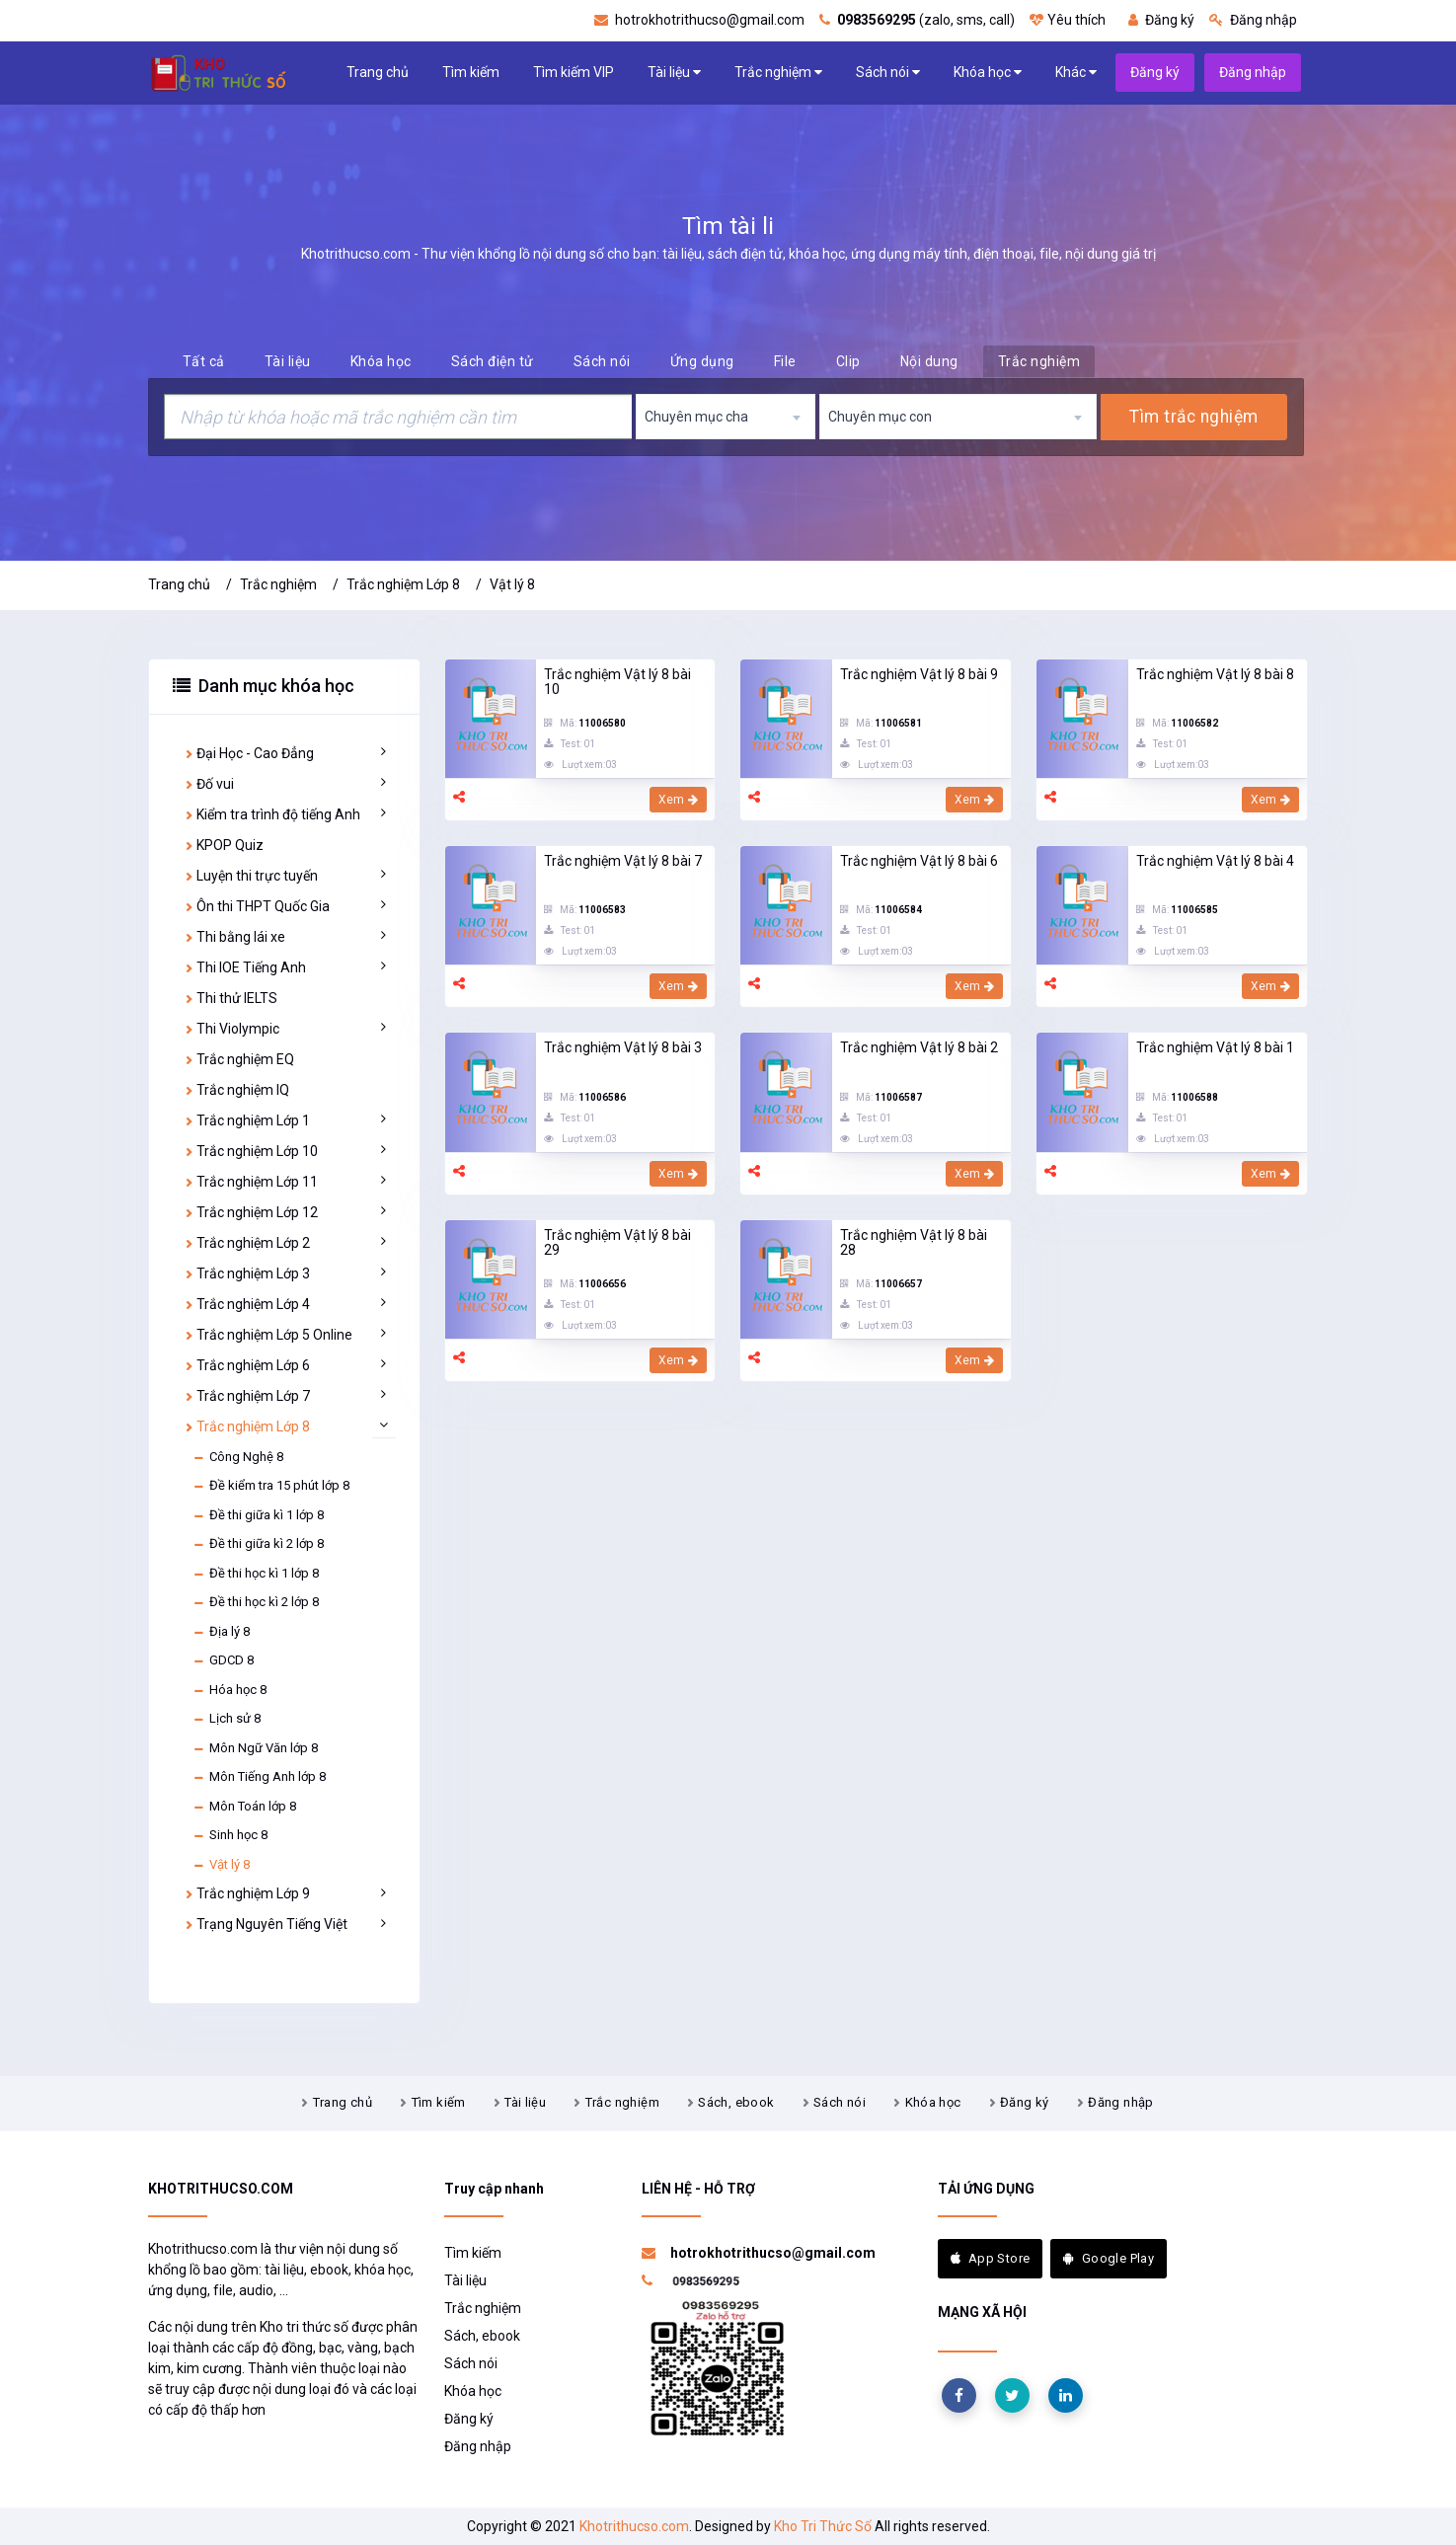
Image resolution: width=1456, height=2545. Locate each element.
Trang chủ (377, 72)
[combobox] (725, 416)
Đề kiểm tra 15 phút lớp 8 (270, 1486)
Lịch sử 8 (226, 1719)
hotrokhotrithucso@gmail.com (699, 20)
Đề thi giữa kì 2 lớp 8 (258, 1544)
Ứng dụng (702, 361)
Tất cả (204, 361)
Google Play (1108, 2258)
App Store (991, 2258)
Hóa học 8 (229, 1690)
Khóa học (988, 72)
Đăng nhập (1253, 20)
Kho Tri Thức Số (823, 2526)
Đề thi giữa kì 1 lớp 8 (258, 1515)
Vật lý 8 (512, 584)
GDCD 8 (223, 1660)
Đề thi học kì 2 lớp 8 (255, 1602)
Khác (1076, 72)
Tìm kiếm (470, 72)
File (785, 361)
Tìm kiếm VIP (573, 72)
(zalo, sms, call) (917, 20)
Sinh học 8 (230, 1835)
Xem (678, 800)
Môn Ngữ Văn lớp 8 (255, 1748)
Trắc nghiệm (778, 72)
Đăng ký (1161, 20)
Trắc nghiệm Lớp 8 (403, 584)
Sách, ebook (736, 2102)
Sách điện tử (492, 361)
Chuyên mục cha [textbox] (696, 416)
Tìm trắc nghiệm (1194, 416)
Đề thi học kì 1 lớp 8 (255, 1573)
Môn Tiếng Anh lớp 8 (259, 1777)
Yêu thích (1068, 20)
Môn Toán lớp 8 (244, 1806)
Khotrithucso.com (634, 2526)
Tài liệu (674, 72)
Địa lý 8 (221, 1632)
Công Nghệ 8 (237, 1457)
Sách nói (888, 72)
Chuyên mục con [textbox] (880, 416)
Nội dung (929, 361)
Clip (848, 361)
